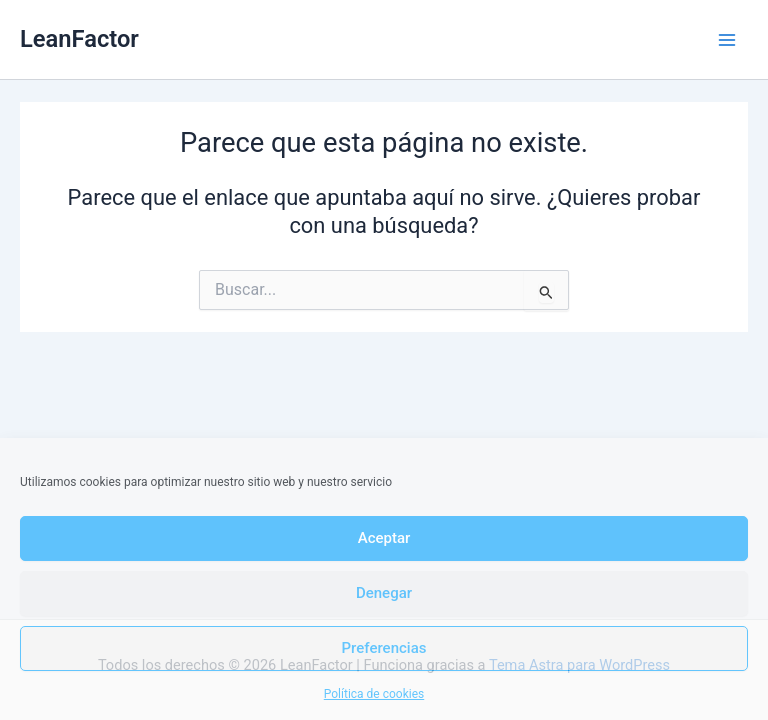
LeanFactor (79, 39)
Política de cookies (374, 694)
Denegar (384, 593)
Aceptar (384, 538)
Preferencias (384, 648)
